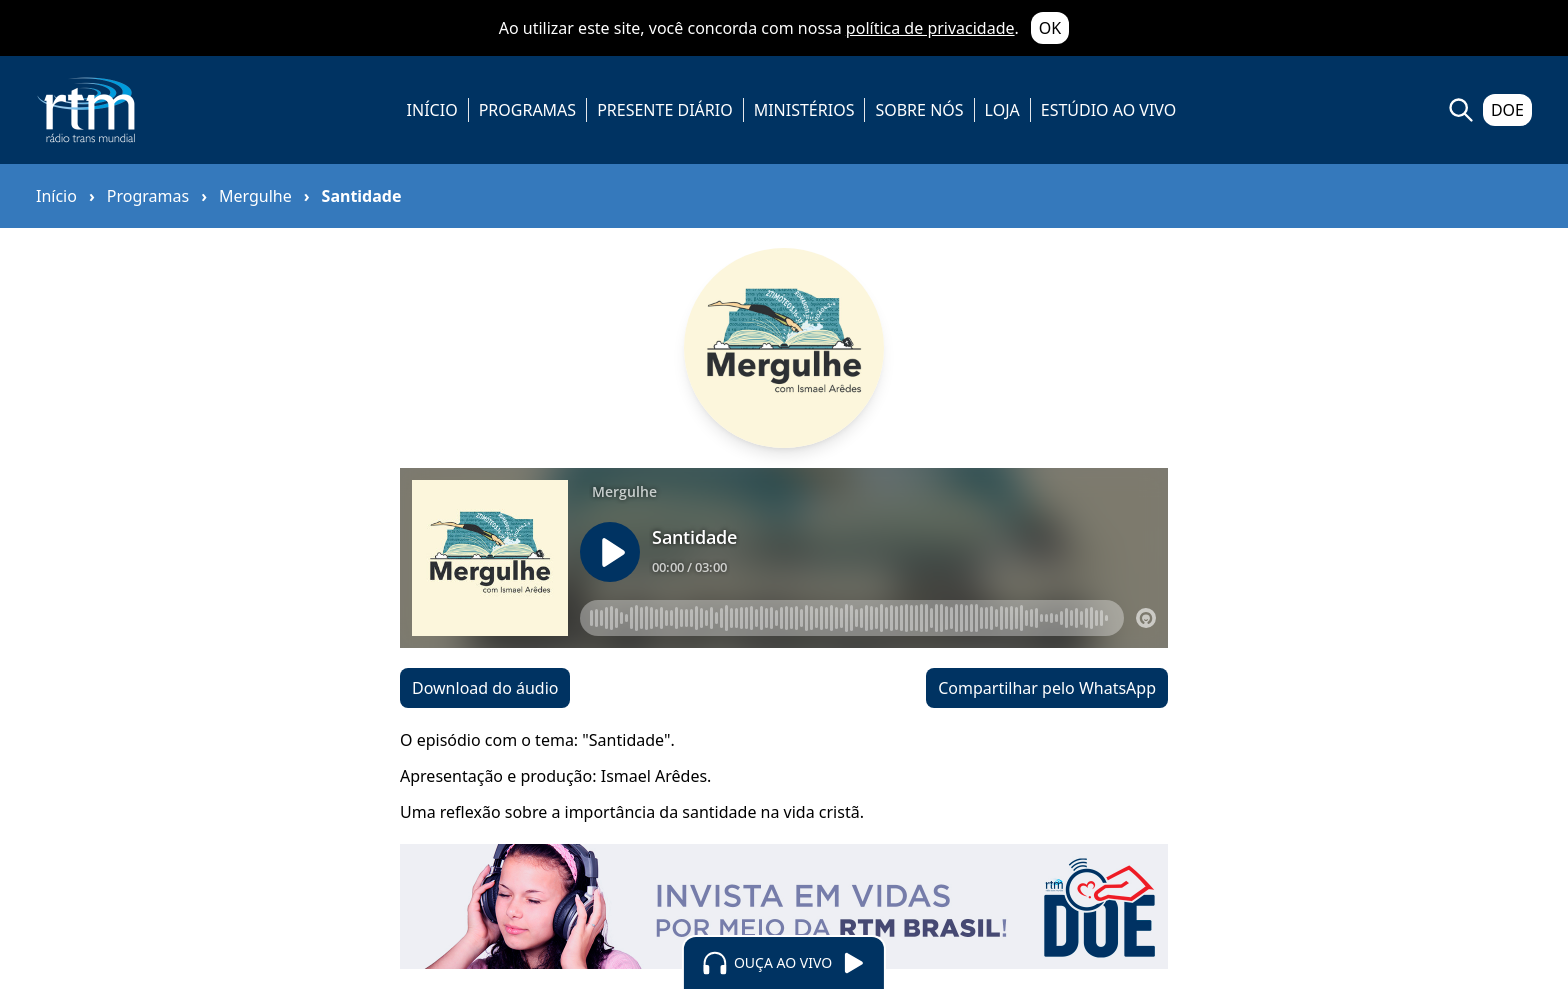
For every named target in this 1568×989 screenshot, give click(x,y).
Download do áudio (485, 688)
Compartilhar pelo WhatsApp (1047, 688)
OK (1050, 28)
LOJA (1002, 110)
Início (56, 196)
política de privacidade (930, 28)
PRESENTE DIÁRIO (665, 110)
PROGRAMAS (527, 110)
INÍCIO (432, 110)
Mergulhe (255, 196)
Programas (148, 196)
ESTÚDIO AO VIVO (1109, 110)
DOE (1507, 110)
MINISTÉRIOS (804, 110)
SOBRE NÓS (919, 110)
